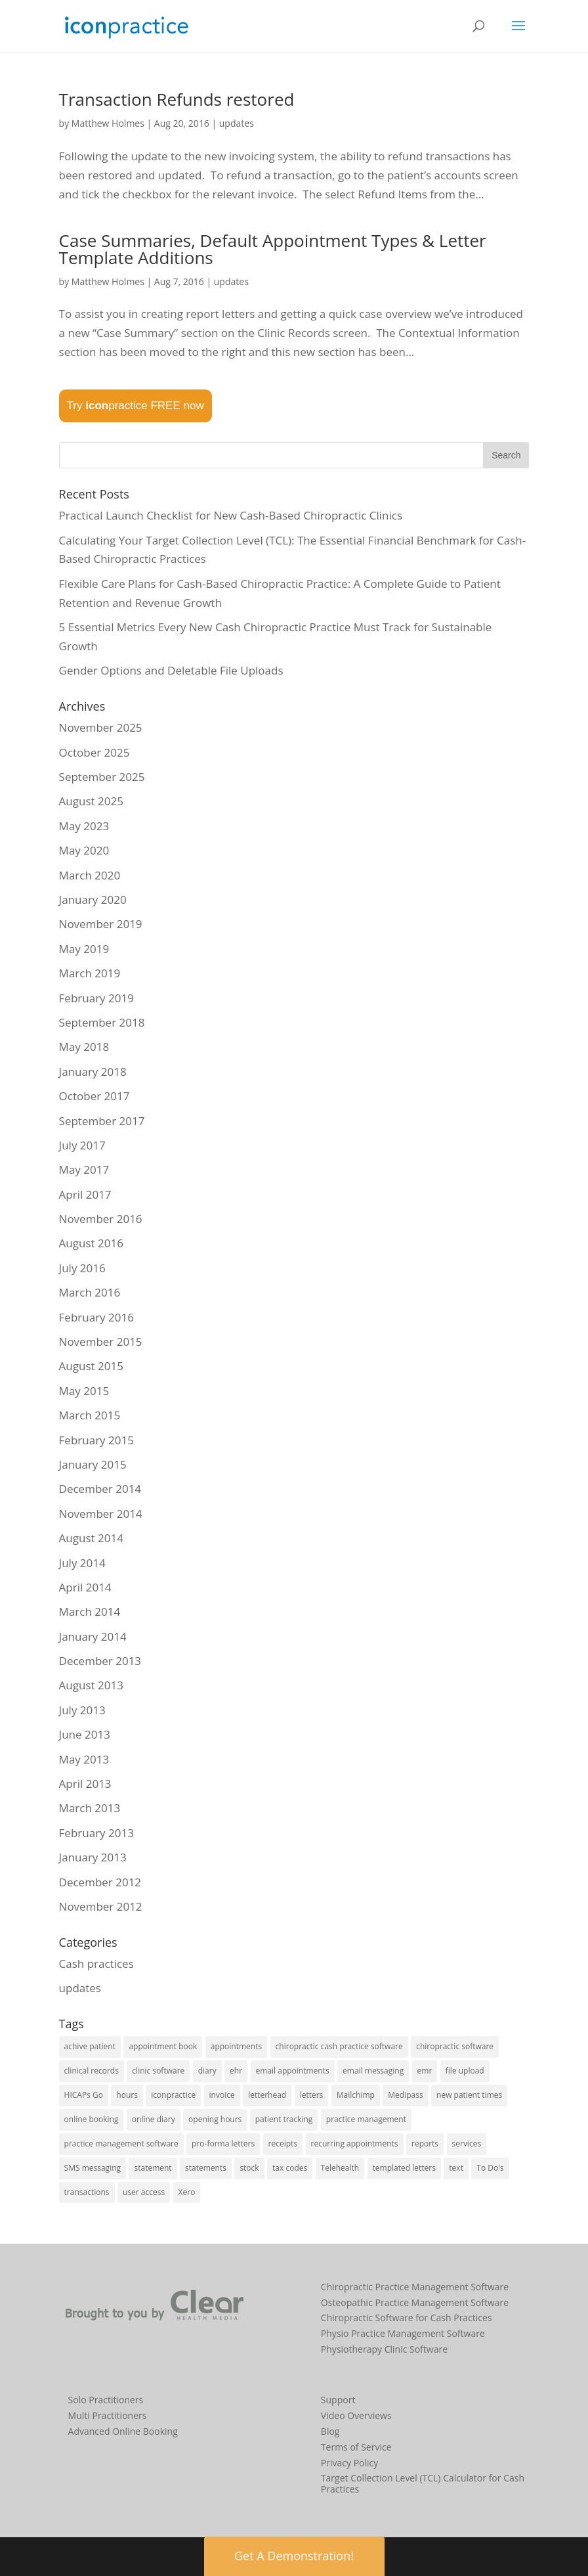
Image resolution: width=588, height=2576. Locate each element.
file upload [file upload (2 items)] (465, 2070)
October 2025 (94, 752)
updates (236, 123)
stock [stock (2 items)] (249, 2167)
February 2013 (96, 1832)
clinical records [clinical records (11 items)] (91, 2070)
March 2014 (90, 1611)
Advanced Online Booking (123, 2431)
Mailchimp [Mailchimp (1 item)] (356, 2094)
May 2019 (84, 948)
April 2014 (85, 1587)
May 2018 (84, 1046)
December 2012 (100, 1882)
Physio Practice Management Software (403, 2333)
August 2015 (91, 1365)
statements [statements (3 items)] (205, 2167)
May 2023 (84, 825)
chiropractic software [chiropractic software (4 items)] (455, 2046)
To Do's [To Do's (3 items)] (489, 2167)
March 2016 (90, 1292)
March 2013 (90, 1807)
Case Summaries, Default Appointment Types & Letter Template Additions (272, 249)
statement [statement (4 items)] (152, 2167)
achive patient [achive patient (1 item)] (90, 2046)
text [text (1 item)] (456, 2167)
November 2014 (100, 1513)
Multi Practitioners (107, 2415)
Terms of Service (356, 2447)
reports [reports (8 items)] (424, 2143)
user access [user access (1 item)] (144, 2192)
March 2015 (90, 1415)
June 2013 (84, 1734)
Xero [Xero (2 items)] (187, 2192)
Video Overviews (356, 2415)
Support (338, 2399)
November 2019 (100, 923)
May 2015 (84, 1390)
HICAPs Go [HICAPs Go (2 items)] (83, 2094)
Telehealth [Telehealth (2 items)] (340, 2167)
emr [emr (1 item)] (424, 2070)
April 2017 (85, 1194)
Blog (330, 2431)
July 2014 (82, 1562)
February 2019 (96, 998)
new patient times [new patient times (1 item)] (469, 2094)
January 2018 (93, 1071)
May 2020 (84, 850)
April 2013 (85, 1783)
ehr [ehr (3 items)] (236, 2070)
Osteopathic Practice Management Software (415, 2302)
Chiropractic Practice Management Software (415, 2286)
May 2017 (84, 1169)
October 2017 (94, 1095)
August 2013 (91, 1685)
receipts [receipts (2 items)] (283, 2143)
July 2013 (82, 1710)
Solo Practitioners (106, 2399)
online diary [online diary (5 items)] (153, 2119)
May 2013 (84, 1759)
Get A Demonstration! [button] (294, 2556)
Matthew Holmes (108, 123)
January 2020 (93, 899)
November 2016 (100, 1218)
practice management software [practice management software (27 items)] (121, 2143)
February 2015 (96, 1440)
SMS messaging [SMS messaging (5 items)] (92, 2167)
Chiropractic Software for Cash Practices (406, 2317)
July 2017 (82, 1145)
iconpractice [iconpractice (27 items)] (173, 2094)
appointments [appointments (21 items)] (236, 2046)
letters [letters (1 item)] (312, 2094)
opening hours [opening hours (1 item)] (215, 2119)
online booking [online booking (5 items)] (91, 2119)
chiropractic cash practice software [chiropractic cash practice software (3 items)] (339, 2046)
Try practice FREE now (135, 405)
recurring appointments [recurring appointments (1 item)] (354, 2143)
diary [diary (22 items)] (207, 2070)
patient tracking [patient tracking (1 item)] (284, 2119)
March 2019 (90, 973)
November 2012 (100, 1906)
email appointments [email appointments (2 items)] (292, 2070)
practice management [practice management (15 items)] (366, 2119)
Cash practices (96, 1963)
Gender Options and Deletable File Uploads (171, 670)
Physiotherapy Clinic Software (384, 2349)
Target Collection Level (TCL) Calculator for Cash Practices (422, 2483)
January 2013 (93, 1857)
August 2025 (91, 801)
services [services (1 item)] (467, 2143)
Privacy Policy (349, 2462)
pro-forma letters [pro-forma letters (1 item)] (223, 2143)
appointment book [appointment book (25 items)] (163, 2046)
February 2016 (96, 1317)
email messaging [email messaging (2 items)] (373, 2070)
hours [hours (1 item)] (127, 2094)
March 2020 (90, 875)
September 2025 (102, 776)
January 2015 (93, 1464)
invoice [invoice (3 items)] (222, 2094)
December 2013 (100, 1660)
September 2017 (102, 1120)
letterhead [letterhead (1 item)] (267, 2094)
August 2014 (91, 1537)
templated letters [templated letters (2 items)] (404, 2167)
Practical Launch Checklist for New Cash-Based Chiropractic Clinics (230, 515)
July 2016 (82, 1268)
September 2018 (102, 1022)
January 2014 (93, 1636)
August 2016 (91, 1243)
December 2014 (100, 1488)
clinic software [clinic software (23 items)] (158, 2070)
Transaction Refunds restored (177, 99)
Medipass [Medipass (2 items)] (405, 2094)
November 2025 (100, 727)
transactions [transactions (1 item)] (87, 2192)
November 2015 (100, 1341)
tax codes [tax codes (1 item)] (289, 2167)
